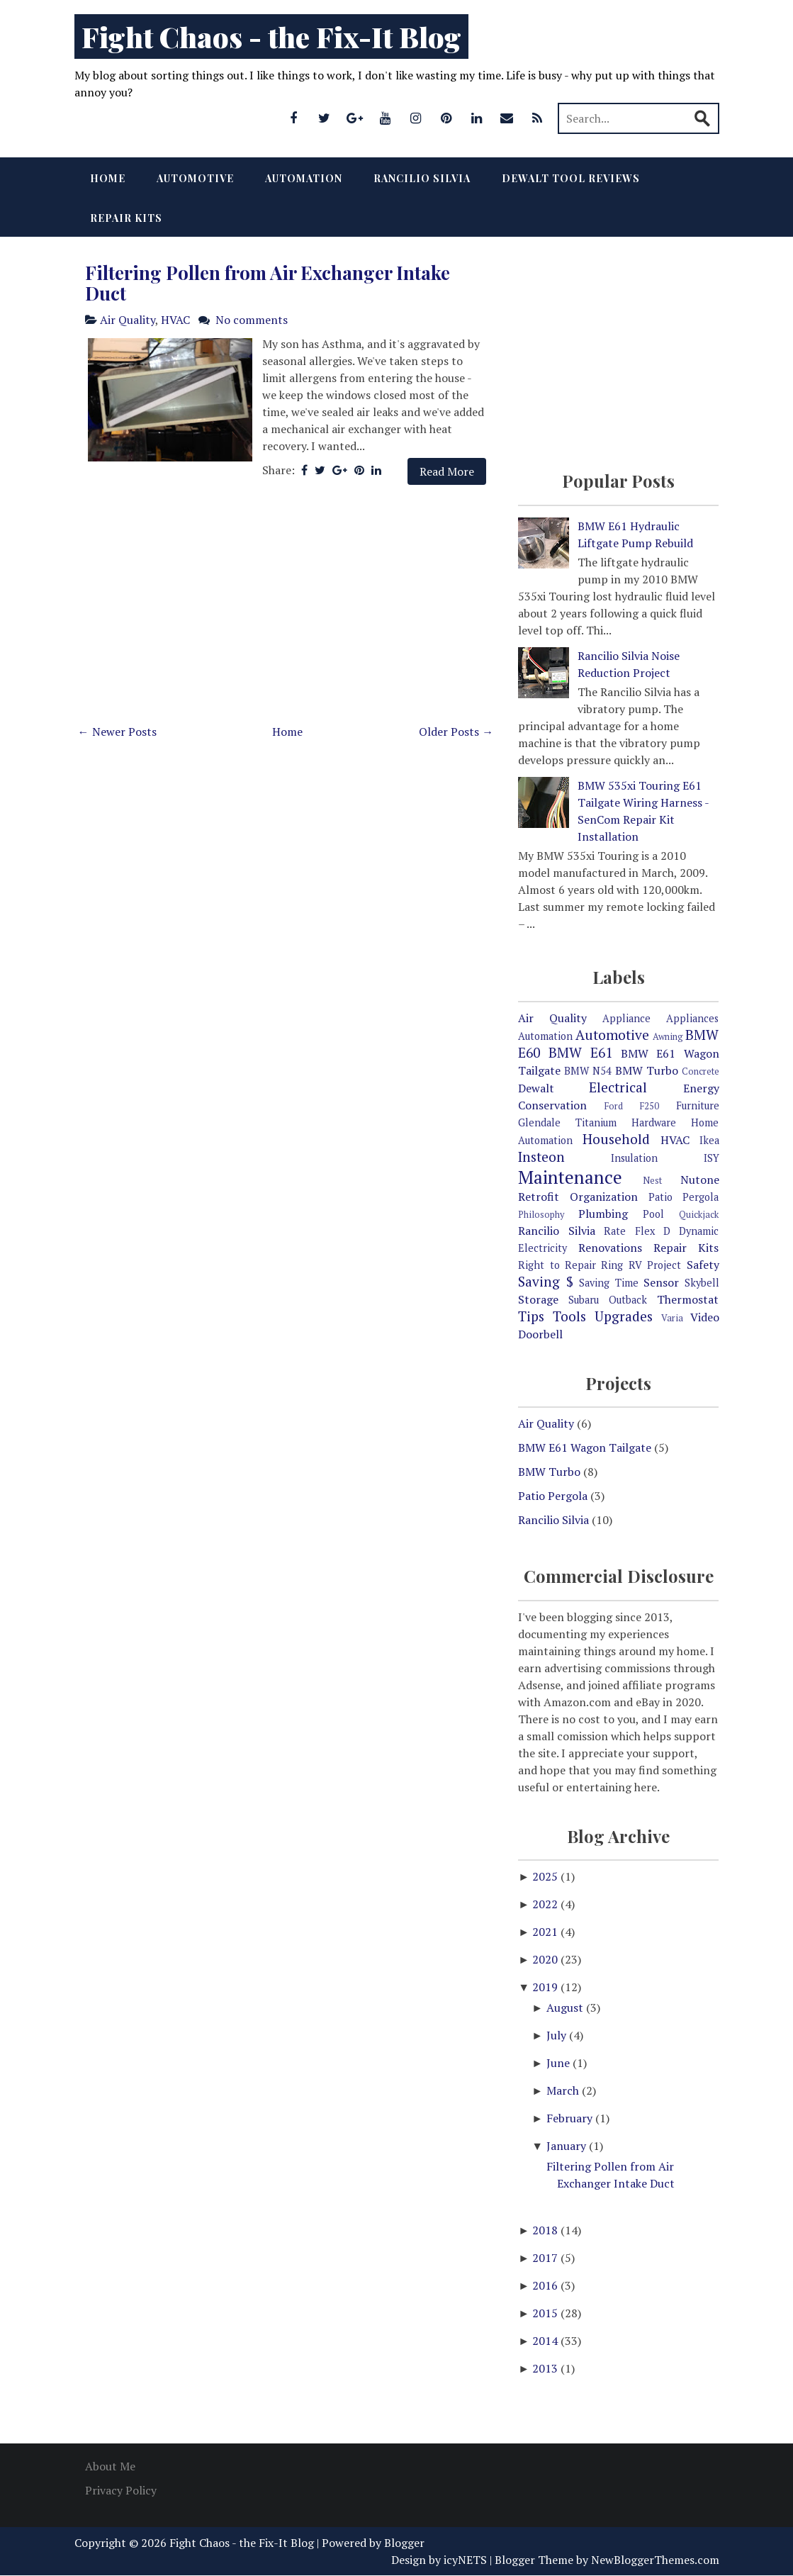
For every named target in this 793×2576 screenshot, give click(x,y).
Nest (652, 1181)
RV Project (655, 1265)
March (564, 2090)
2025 (546, 1876)
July (557, 2035)
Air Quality (127, 319)
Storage (538, 1299)
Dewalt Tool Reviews (571, 178)
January (567, 2146)
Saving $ (545, 1281)
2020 (546, 1959)
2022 (546, 1904)
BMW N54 (588, 1070)
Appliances (692, 1018)
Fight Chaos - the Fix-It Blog (271, 36)
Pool (653, 1214)
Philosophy (541, 1215)
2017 (546, 2258)
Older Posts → (456, 731)
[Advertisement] (285, 608)
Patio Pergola (683, 1197)
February (570, 2118)
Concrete (700, 1071)
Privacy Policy (121, 2490)
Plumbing (603, 1213)
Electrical (618, 1087)
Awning (668, 1037)
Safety (703, 1264)
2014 (546, 2340)
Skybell (702, 1282)
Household (616, 1139)
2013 (546, 2368)
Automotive (195, 178)
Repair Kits (126, 218)
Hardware (653, 1122)
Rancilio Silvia (422, 178)
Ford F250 (631, 1106)
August (566, 2007)
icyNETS (465, 2559)
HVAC (175, 319)
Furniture (697, 1105)
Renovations (610, 1247)
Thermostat (688, 1299)
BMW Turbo (646, 1070)
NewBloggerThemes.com (655, 2559)
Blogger (404, 2542)
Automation (303, 178)
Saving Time (608, 1282)
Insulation (634, 1158)
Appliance (626, 1018)
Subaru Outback (607, 1299)
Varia (672, 1318)
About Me (110, 2466)
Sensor (661, 1282)
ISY (711, 1158)
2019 (546, 1987)
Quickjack (699, 1215)
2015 (546, 2313)
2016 (546, 2285)
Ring (612, 1265)
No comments (251, 319)
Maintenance (570, 1177)
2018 (546, 2230)
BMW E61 (580, 1052)
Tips (531, 1316)
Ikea (709, 1140)
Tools (569, 1316)
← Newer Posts (117, 731)
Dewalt (536, 1088)
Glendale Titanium (567, 1122)
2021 (546, 1931)
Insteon (541, 1156)
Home (107, 178)
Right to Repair (557, 1265)
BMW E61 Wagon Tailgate (584, 1447)
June (559, 2063)
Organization (604, 1196)
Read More (447, 471)
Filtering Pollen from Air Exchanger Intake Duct (267, 283)
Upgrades (624, 1316)
